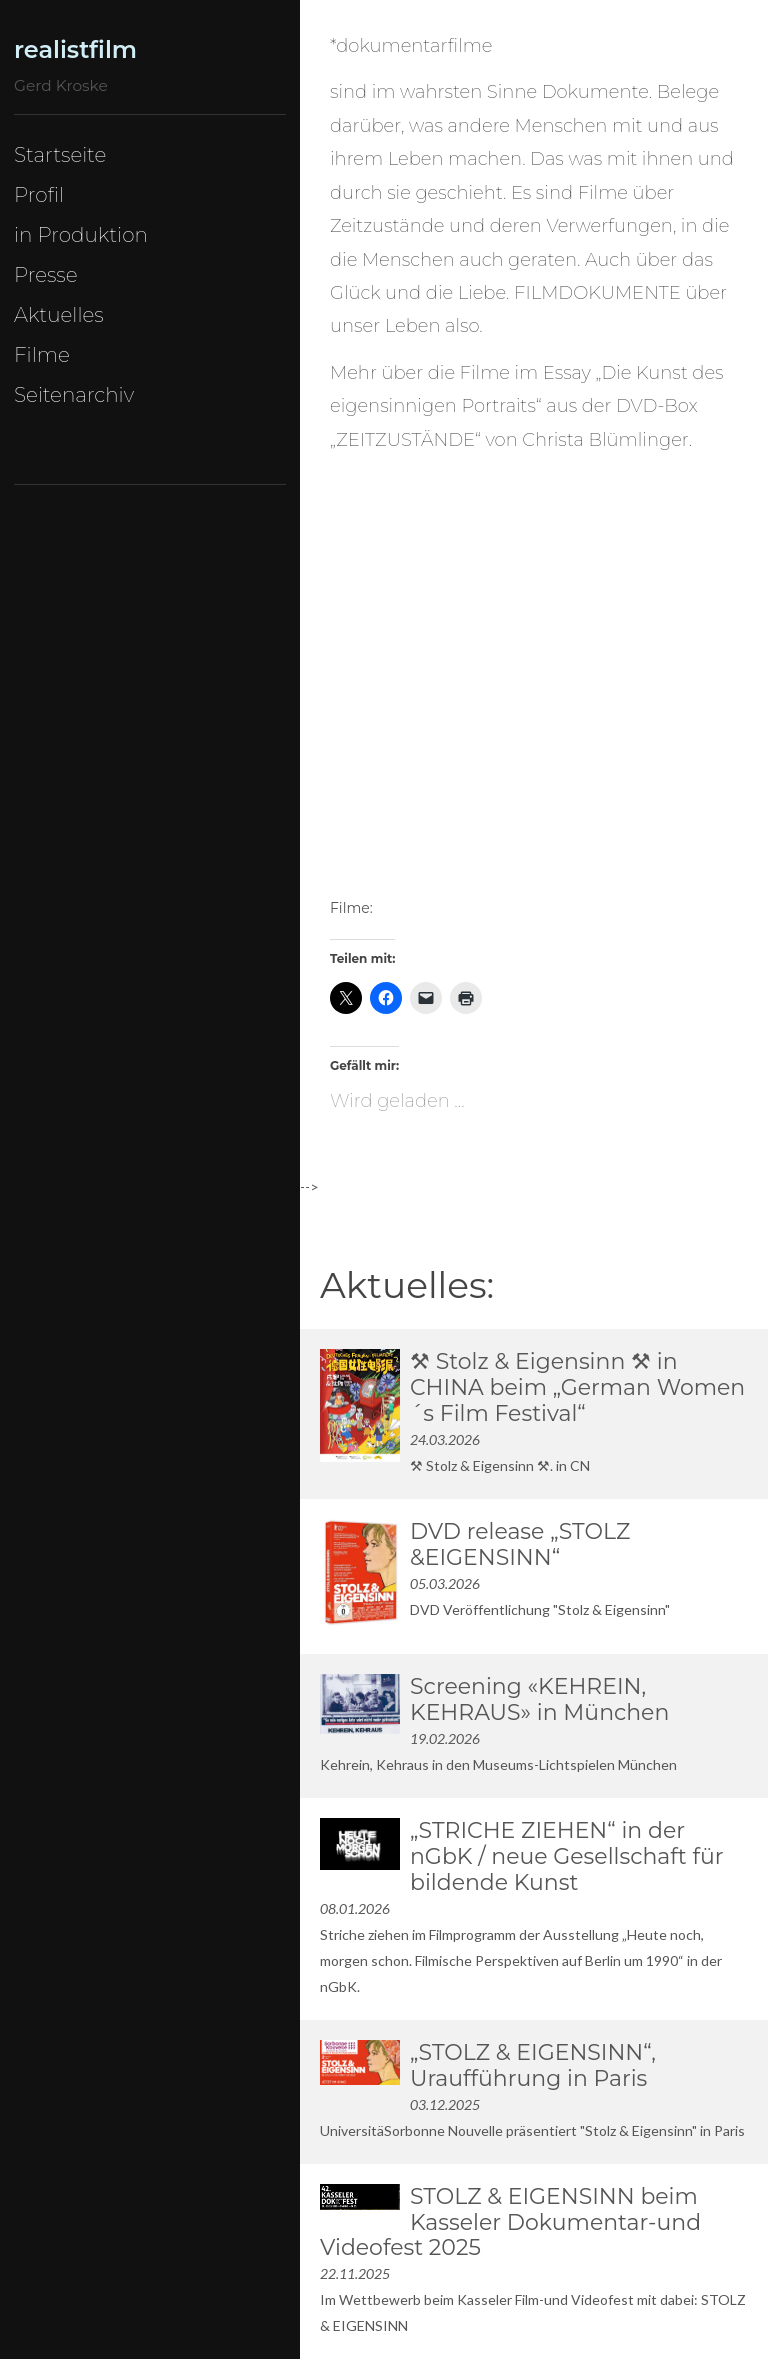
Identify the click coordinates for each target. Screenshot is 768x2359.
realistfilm (75, 49)
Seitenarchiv (74, 395)
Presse (46, 275)
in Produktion (81, 235)
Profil (39, 195)
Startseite (60, 155)
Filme (42, 355)
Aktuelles (59, 315)
